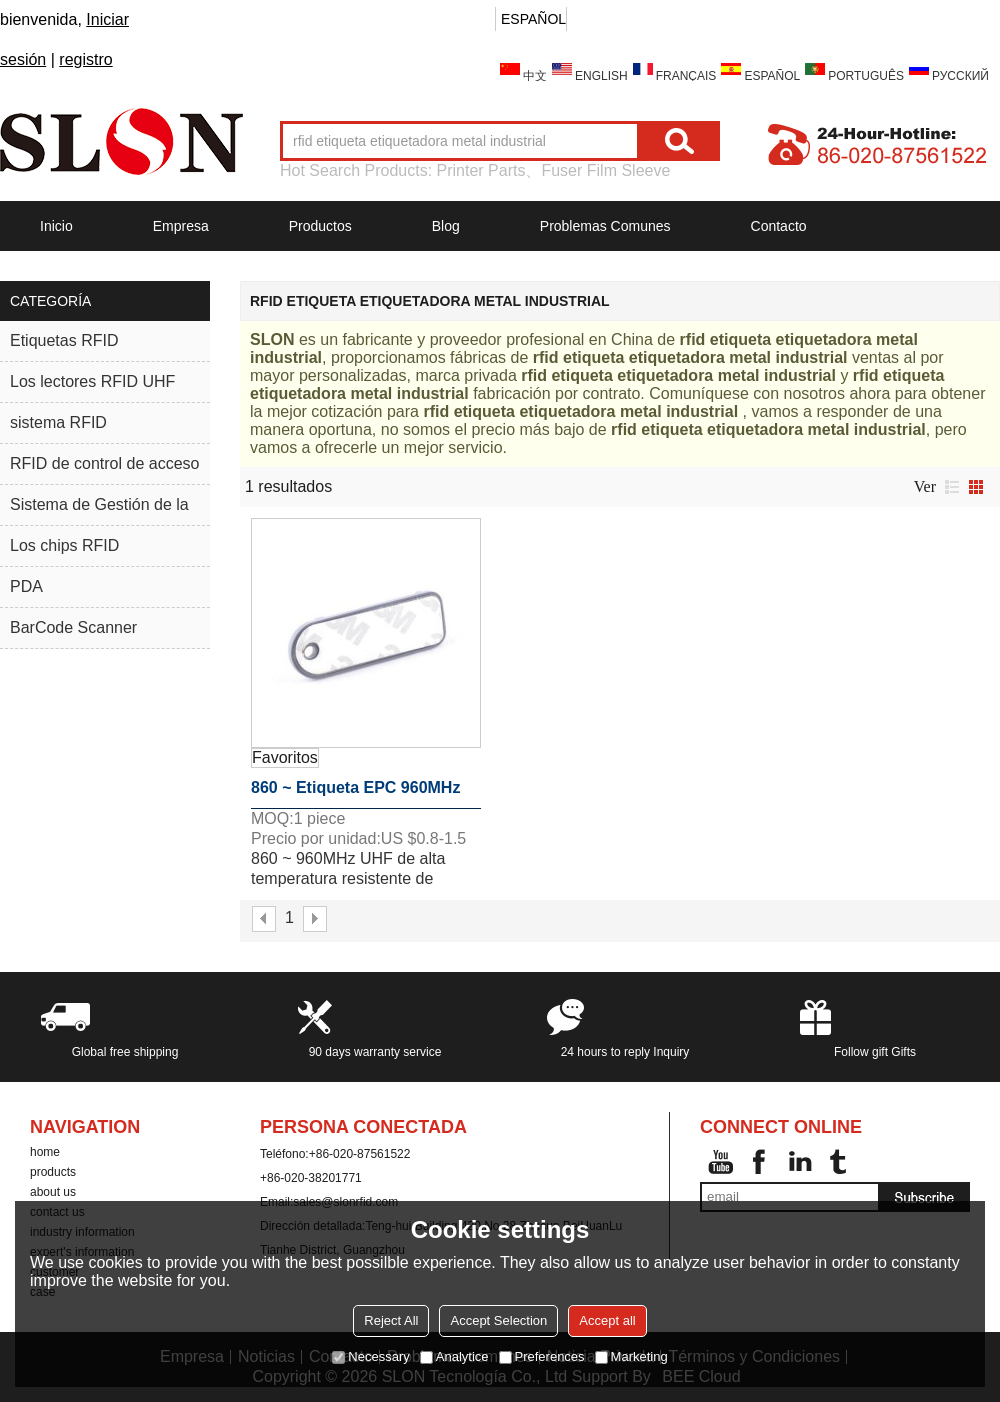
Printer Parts (481, 170)
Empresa (181, 226)
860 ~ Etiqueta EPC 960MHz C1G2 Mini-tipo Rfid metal (355, 794)
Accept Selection (498, 1320)
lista (952, 487)
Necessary (370, 1356)
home (45, 1152)
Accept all (607, 1320)
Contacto (779, 226)
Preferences (542, 1356)
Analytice (454, 1356)
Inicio (56, 226)
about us (53, 1192)
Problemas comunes (605, 226)
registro (85, 59)
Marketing (631, 1356)
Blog (446, 226)
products (53, 1172)
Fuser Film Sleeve (605, 170)
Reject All (391, 1320)
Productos (320, 226)
